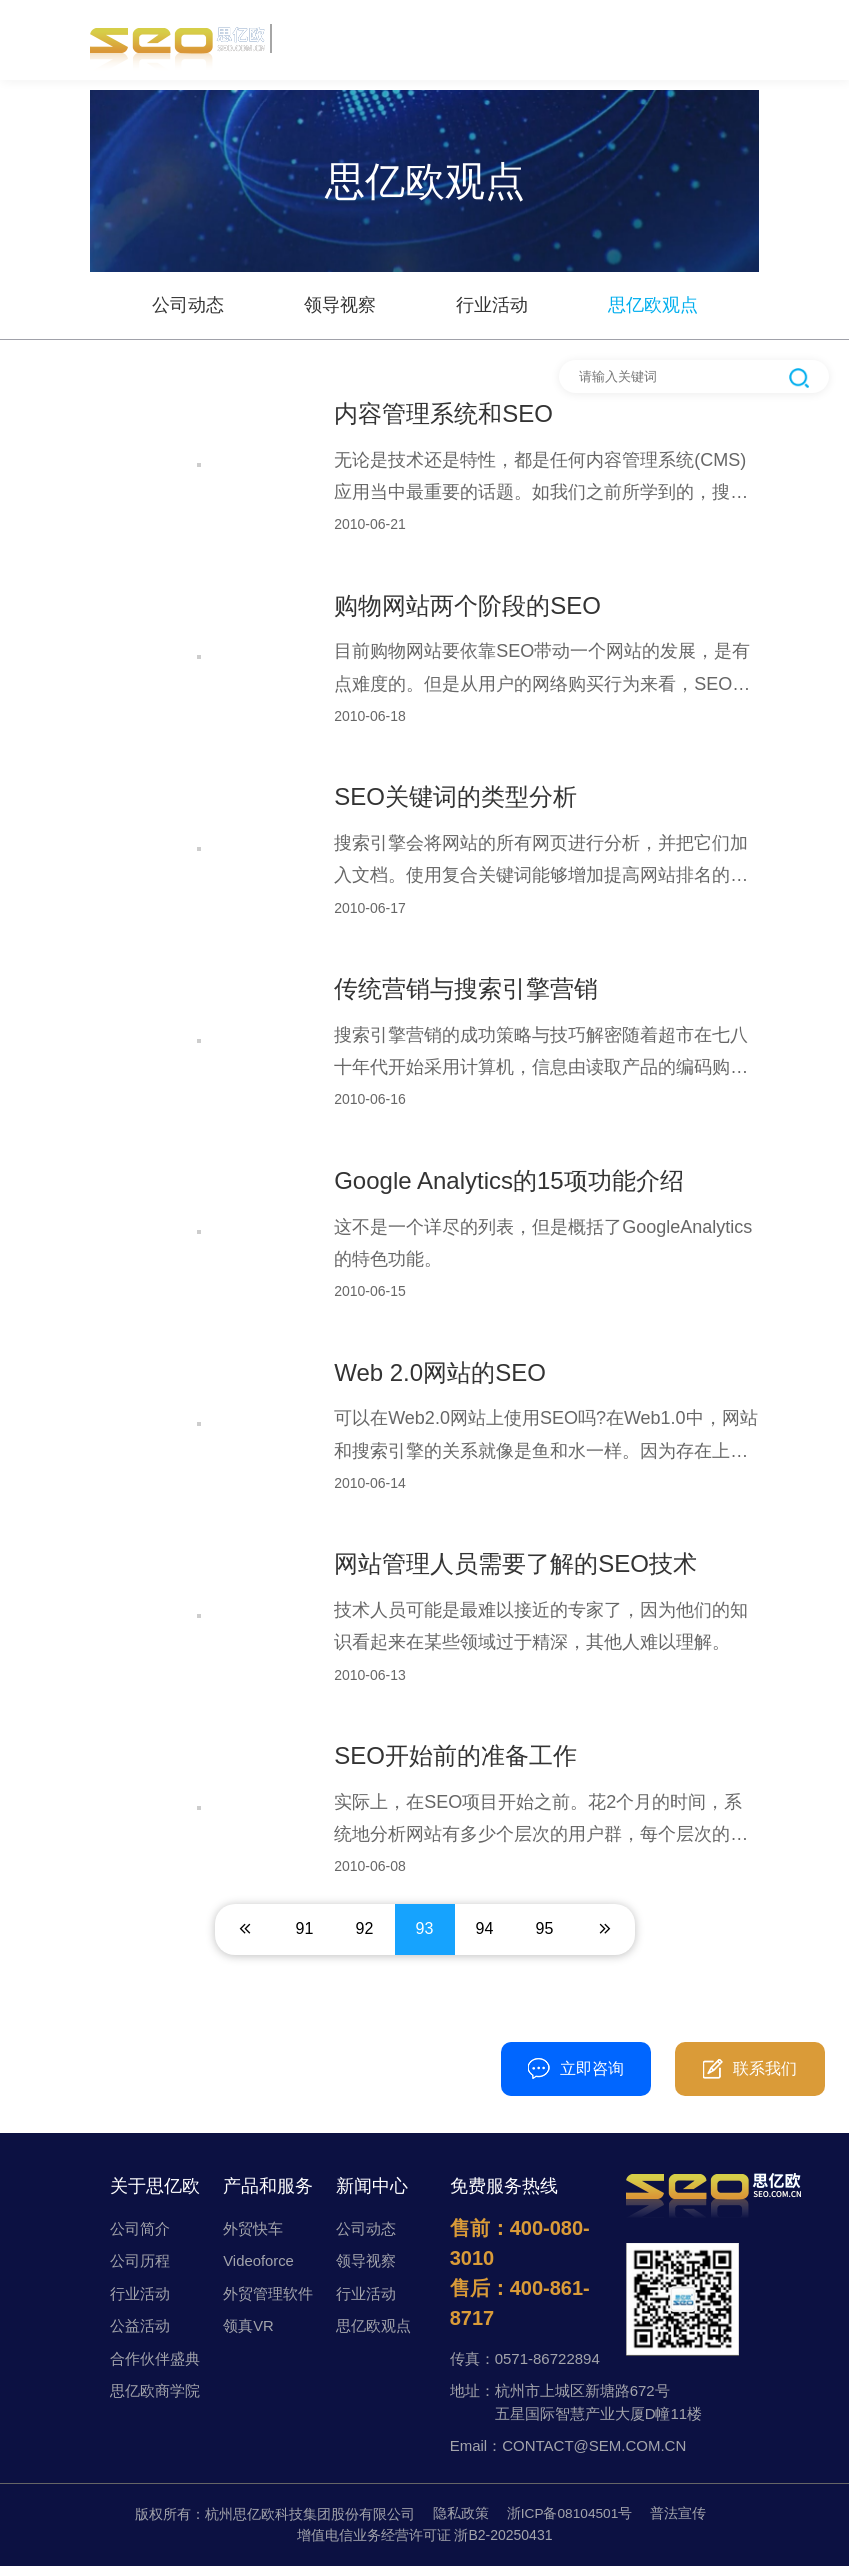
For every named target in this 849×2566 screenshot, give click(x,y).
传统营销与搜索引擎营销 (466, 988)
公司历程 (140, 2260)
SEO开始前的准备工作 (455, 1755)
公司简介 (140, 2228)
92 (365, 1928)
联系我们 (750, 2069)
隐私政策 (460, 2514)
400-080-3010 (425, 2058)
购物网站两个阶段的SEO (467, 605)
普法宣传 (679, 2514)
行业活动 (492, 305)
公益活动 (140, 2325)
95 (545, 1928)
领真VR (248, 2325)
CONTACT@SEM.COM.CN (594, 2445)
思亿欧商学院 (155, 2390)
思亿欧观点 (653, 305)
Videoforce (258, 2260)
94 (485, 1928)
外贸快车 (253, 2228)
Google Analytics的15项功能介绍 (508, 1180)
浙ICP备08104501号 (570, 2514)
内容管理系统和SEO (443, 413)
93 (425, 1928)
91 (305, 1928)
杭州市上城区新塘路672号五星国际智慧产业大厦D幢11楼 (599, 2402)
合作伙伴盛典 (155, 2358)
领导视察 (340, 305)
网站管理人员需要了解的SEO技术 (515, 1563)
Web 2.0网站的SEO (440, 1372)
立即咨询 (576, 2068)
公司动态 (188, 305)
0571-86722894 (547, 2358)
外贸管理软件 (268, 2293)
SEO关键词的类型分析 (455, 796)
